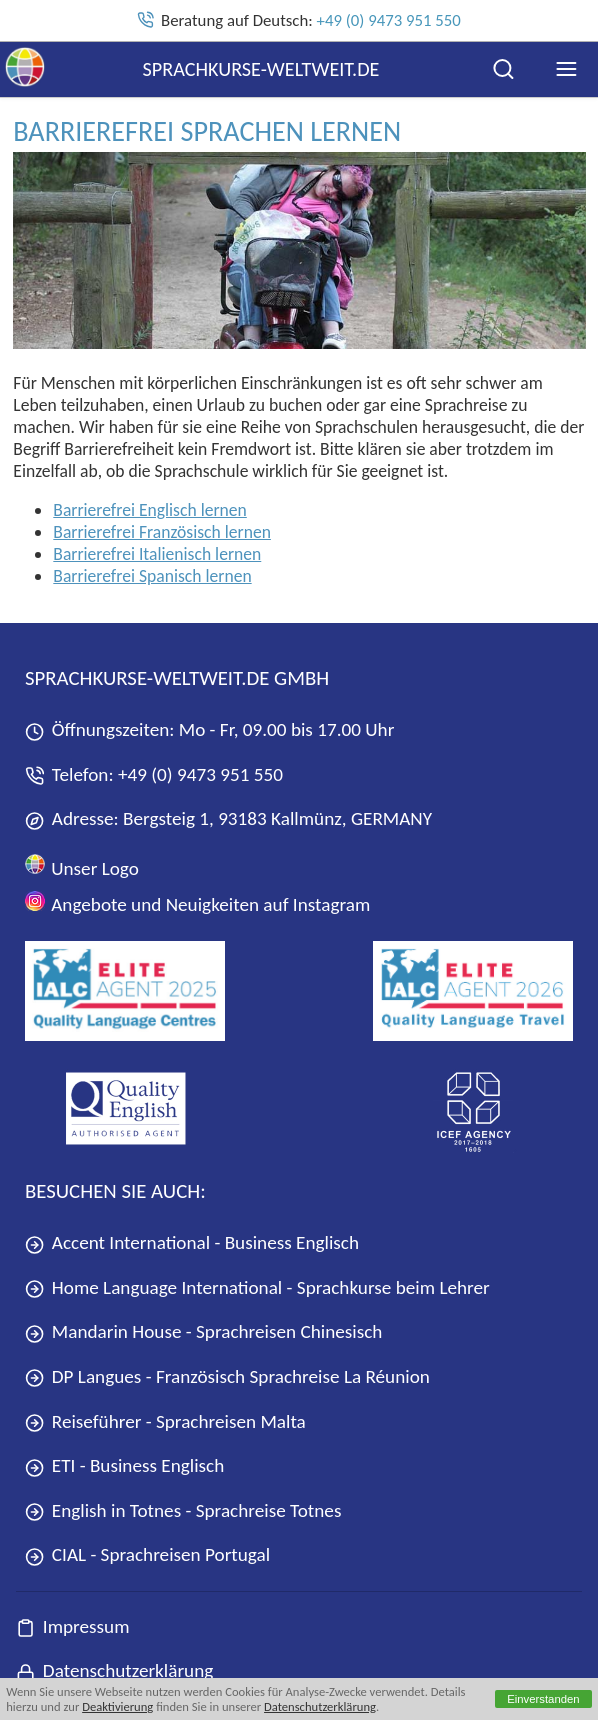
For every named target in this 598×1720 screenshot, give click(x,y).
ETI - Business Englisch (124, 1465)
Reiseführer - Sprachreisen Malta (165, 1421)
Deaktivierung (117, 1706)
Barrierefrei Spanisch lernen (152, 576)
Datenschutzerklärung (320, 1706)
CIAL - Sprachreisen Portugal (147, 1554)
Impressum (73, 1626)
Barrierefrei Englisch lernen (150, 510)
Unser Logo (82, 866)
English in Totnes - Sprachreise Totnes (183, 1510)
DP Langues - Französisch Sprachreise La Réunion (227, 1376)
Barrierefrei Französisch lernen (162, 532)
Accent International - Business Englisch (192, 1242)
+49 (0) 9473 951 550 (389, 20)
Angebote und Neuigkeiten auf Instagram (197, 903)
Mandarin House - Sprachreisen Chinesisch (203, 1331)
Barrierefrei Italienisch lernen (157, 554)
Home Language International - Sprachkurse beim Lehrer (257, 1287)
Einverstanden (543, 1699)
